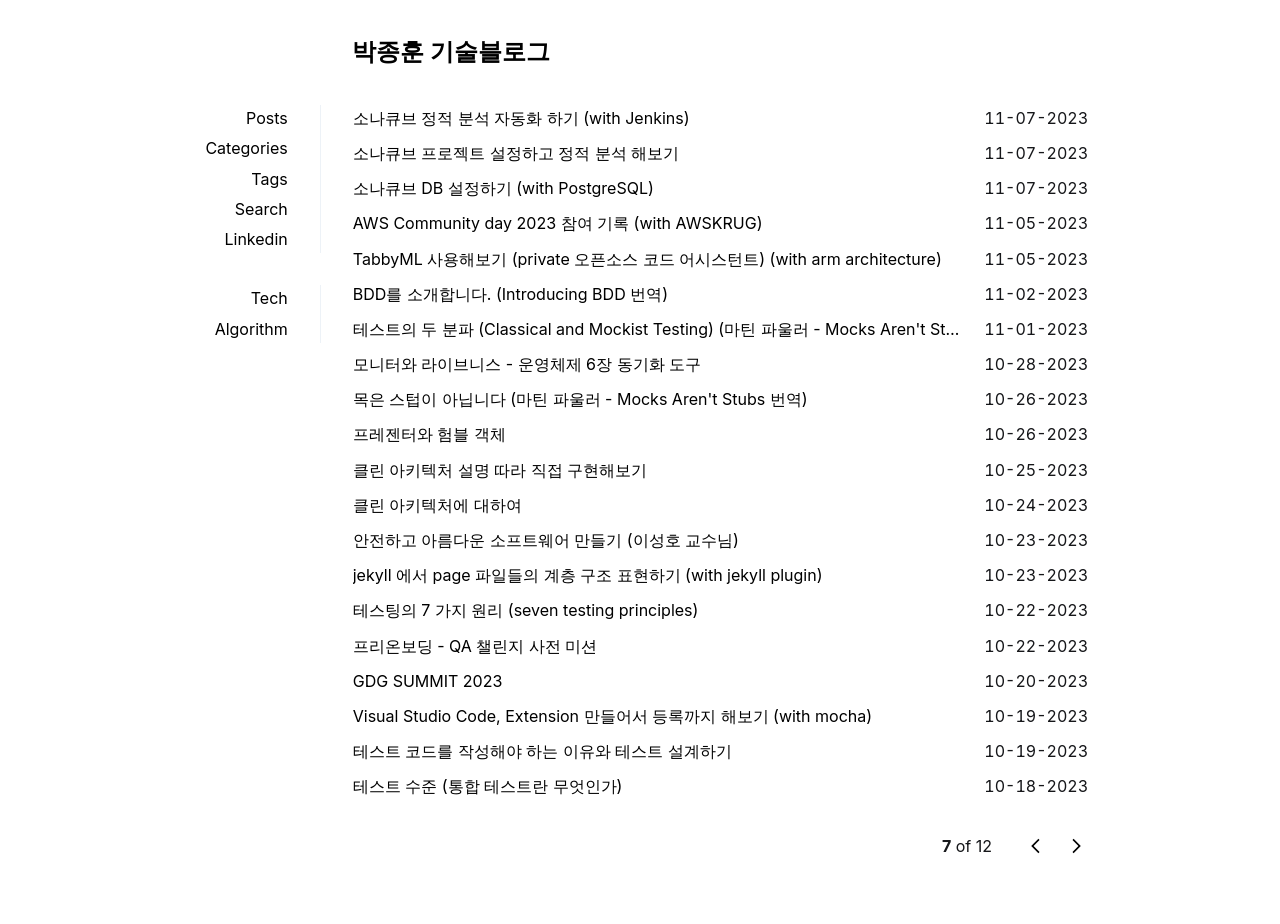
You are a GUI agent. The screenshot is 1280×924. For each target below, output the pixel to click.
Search (261, 209)
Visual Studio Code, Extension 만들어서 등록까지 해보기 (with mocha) (612, 716)
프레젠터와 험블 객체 (429, 434)
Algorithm (251, 329)
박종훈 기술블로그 (451, 51)
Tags (269, 179)
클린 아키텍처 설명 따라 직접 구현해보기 (500, 470)
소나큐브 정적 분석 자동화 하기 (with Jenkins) (521, 118)
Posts (267, 118)
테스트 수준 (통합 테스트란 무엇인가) (488, 786)
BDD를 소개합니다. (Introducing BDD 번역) (510, 294)
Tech (269, 298)
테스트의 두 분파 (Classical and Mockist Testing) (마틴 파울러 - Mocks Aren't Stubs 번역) (661, 329)
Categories (246, 148)
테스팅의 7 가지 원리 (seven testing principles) (526, 610)
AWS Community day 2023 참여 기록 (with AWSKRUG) (558, 223)
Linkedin (255, 239)
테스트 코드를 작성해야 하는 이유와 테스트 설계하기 (542, 751)
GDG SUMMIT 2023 (428, 681)
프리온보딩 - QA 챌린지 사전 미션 (475, 646)
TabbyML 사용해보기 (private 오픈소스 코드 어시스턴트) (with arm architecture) (647, 259)
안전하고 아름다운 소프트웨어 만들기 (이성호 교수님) (546, 540)
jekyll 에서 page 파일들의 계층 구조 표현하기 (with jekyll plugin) (588, 575)
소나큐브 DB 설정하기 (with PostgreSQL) (503, 188)
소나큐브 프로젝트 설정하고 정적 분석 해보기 (516, 153)
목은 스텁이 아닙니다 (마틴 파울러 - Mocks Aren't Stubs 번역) (580, 399)
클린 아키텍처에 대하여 (437, 505)
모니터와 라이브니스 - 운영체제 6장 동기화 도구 (527, 364)
